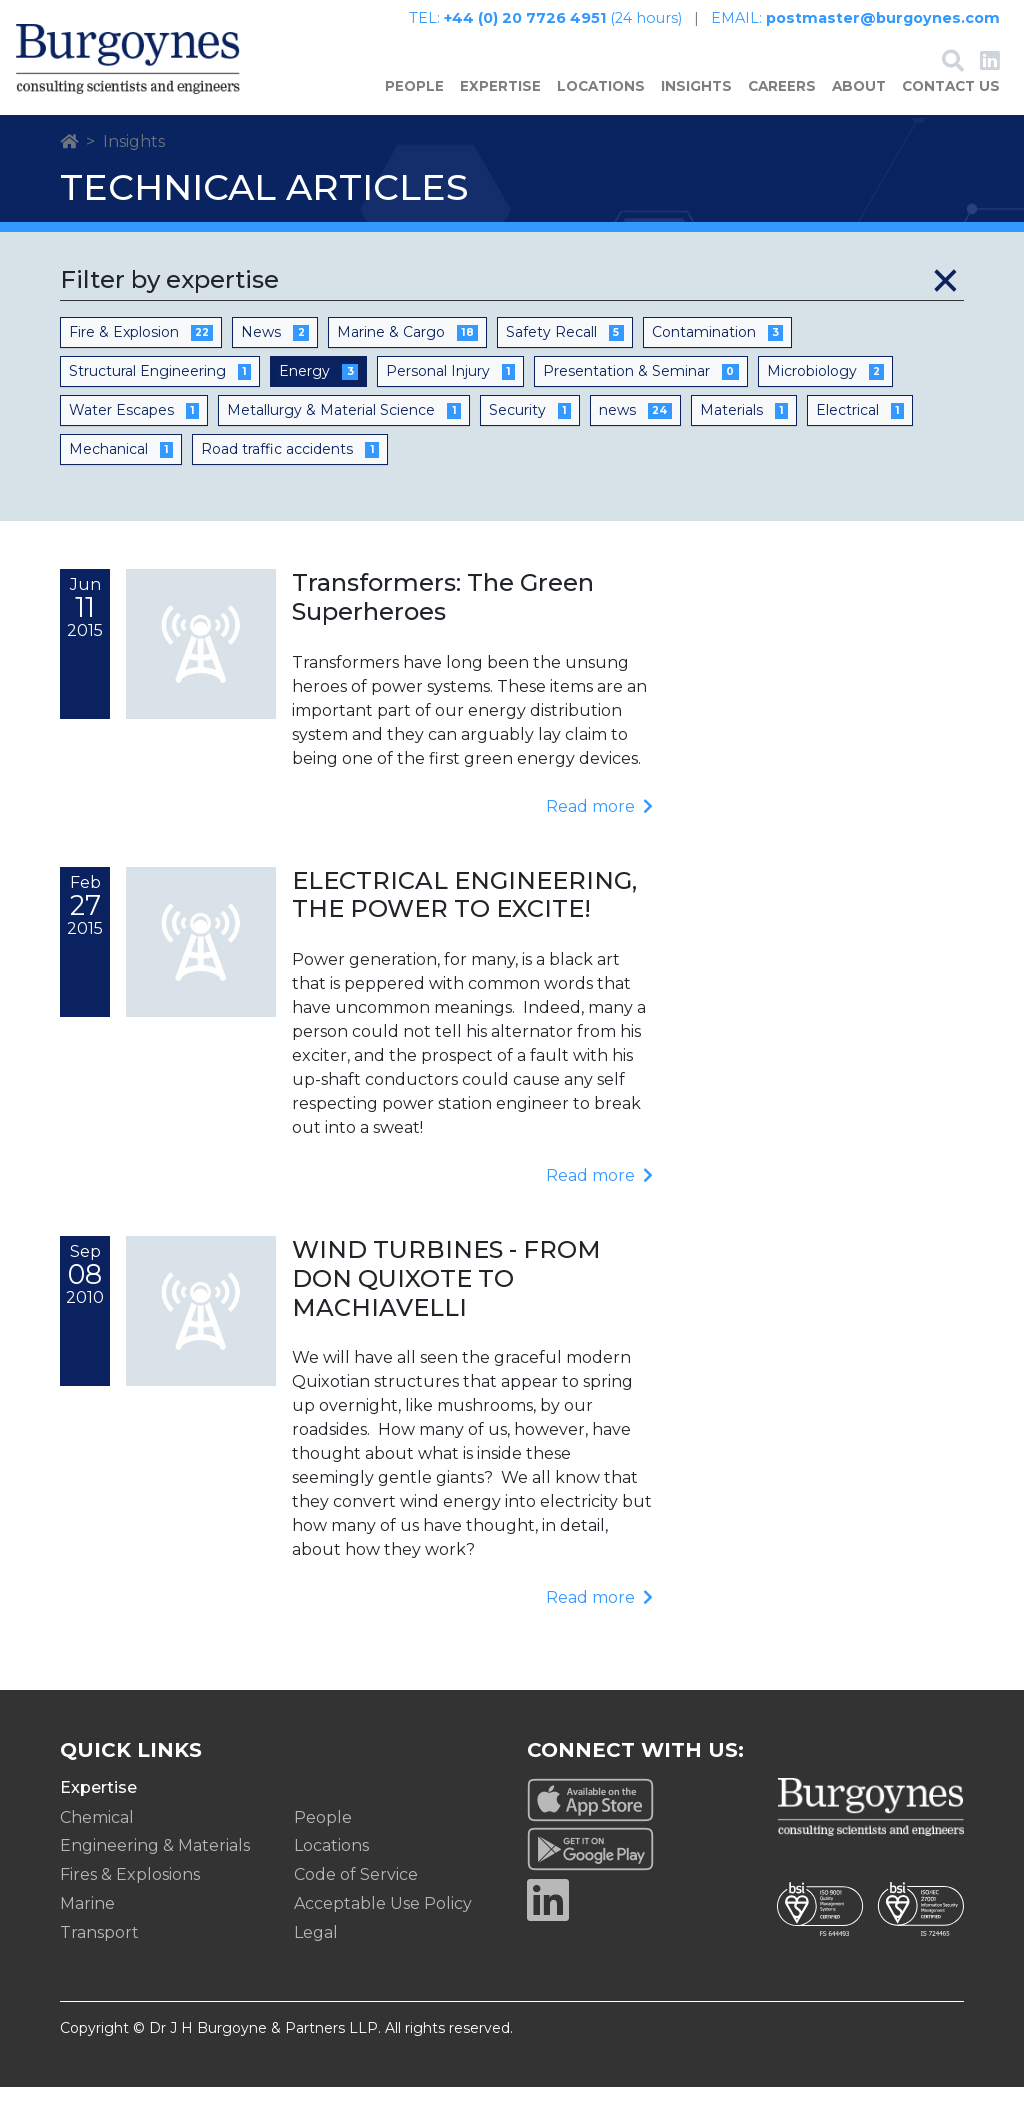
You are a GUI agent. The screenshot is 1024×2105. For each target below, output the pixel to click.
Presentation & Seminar (640, 389)
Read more (599, 824)
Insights (696, 105)
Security (530, 428)
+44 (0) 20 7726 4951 (525, 18)
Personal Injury (450, 389)
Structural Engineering (160, 389)
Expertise (500, 105)
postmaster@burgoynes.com (883, 18)
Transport (99, 1950)
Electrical (860, 428)
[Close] (945, 298)
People (414, 105)
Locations (601, 105)
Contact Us (951, 105)
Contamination (717, 350)
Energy (318, 389)
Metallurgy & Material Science (343, 428)
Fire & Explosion (141, 350)
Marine (87, 1921)
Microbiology (825, 389)
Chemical (97, 1835)
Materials (744, 428)
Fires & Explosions (130, 1893)
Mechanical (121, 467)
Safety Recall (564, 350)
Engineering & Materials (155, 1864)
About (859, 105)
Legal (316, 1950)
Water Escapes (134, 428)
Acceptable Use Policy (383, 1921)
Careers (782, 105)
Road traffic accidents (289, 467)
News (274, 350)
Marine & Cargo (407, 350)
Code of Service (356, 1893)
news (635, 428)
